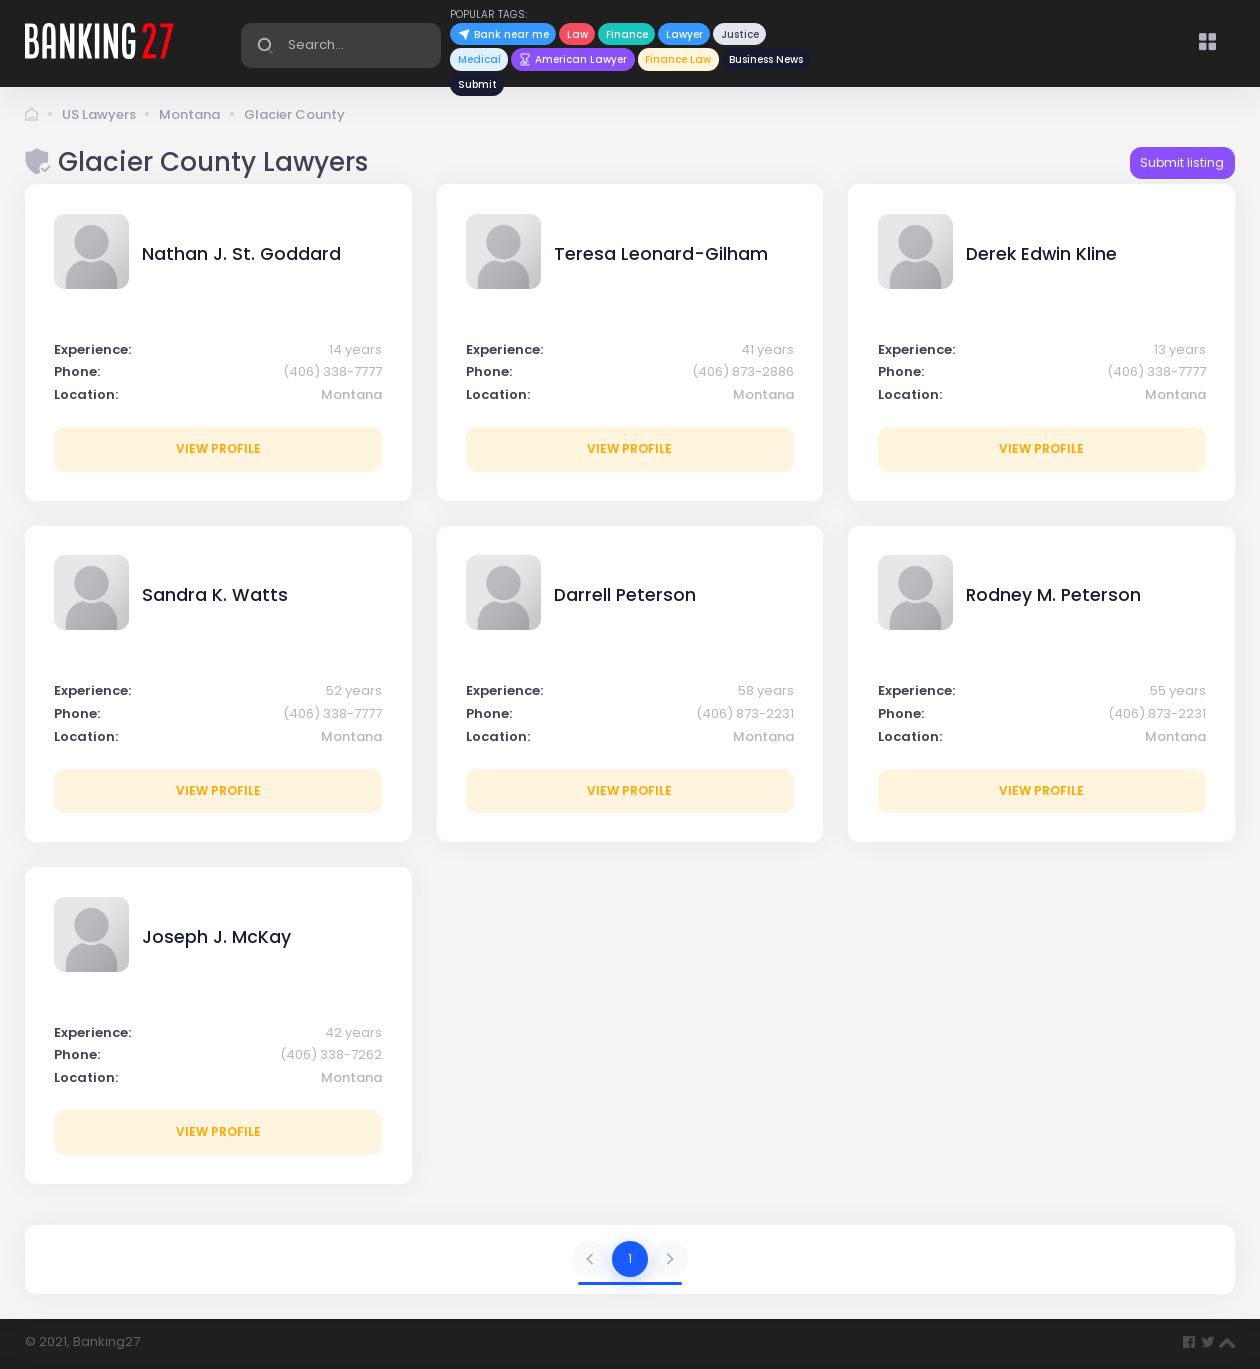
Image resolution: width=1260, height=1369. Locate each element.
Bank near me (503, 34)
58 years (766, 690)
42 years (353, 1032)
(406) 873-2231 (745, 713)
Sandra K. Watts (215, 595)
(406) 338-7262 (331, 1054)
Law (577, 34)
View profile (218, 448)
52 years (354, 690)
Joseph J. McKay (216, 937)
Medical (479, 59)
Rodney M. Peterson (1053, 595)
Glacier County (294, 114)
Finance (627, 34)
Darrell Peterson (625, 595)
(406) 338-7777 (332, 371)
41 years (767, 349)
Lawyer (684, 34)
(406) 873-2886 (743, 371)
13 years (1180, 349)
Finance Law (678, 59)
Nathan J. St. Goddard (241, 254)
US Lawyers (99, 114)
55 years (1178, 690)
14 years (355, 349)
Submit (477, 84)
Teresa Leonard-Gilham (661, 254)
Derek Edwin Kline (1041, 254)
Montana (189, 114)
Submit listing (1182, 162)
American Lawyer (573, 59)
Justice (740, 34)
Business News (766, 59)
